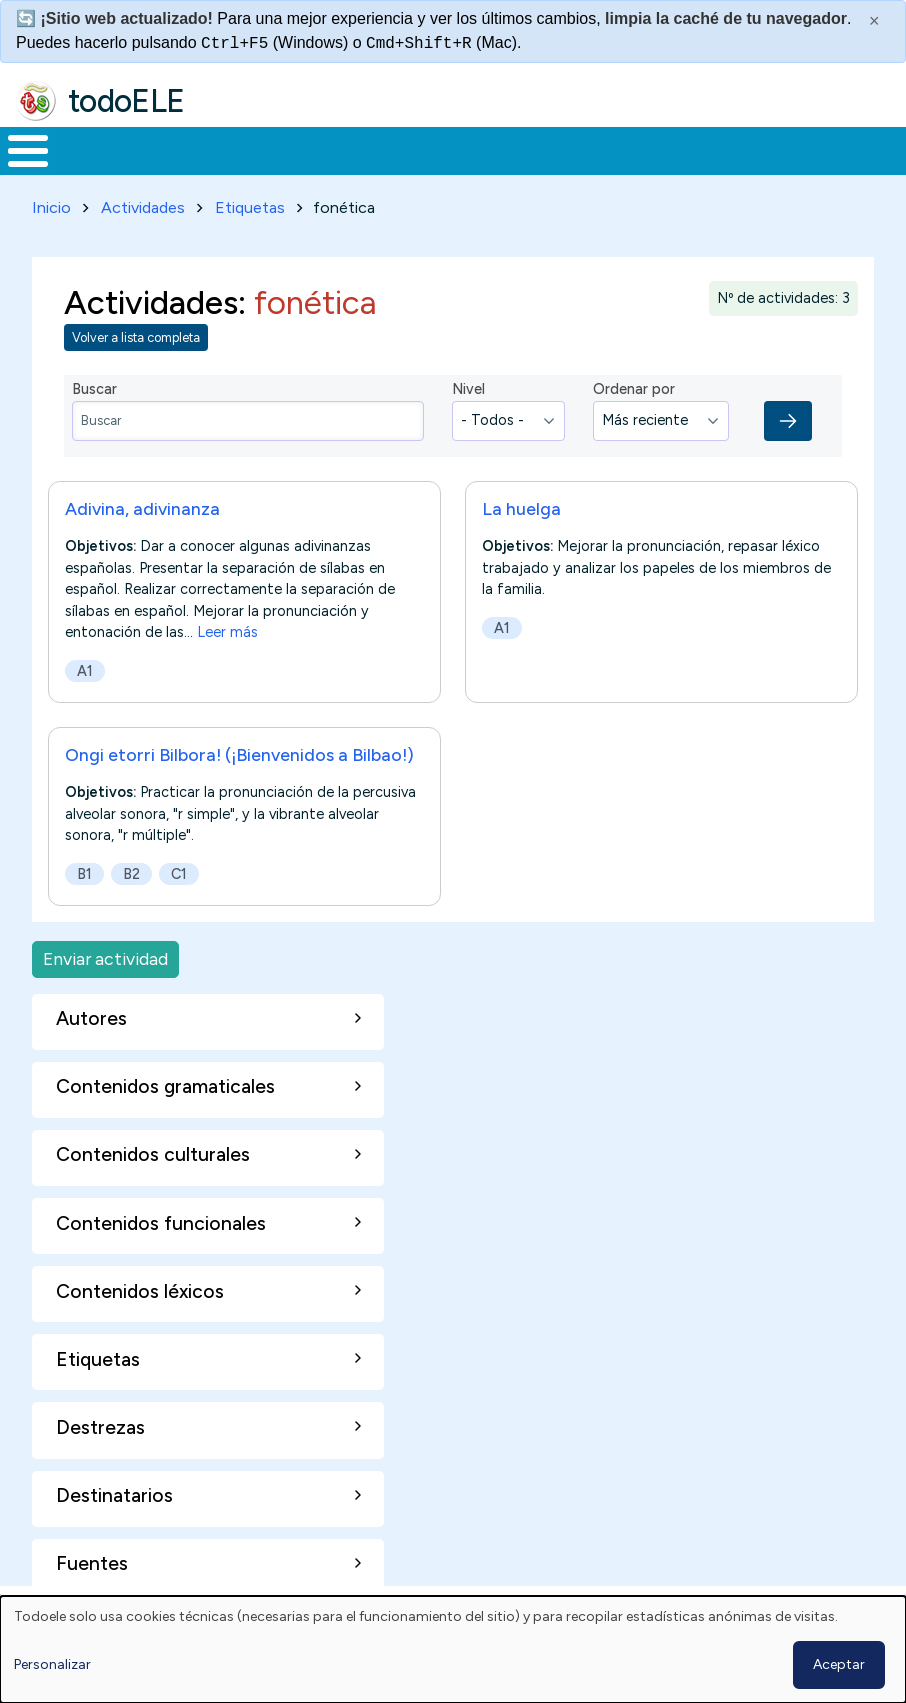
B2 (131, 870)
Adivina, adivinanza (142, 504)
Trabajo (344, 149)
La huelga (521, 504)
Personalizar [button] (52, 1664)
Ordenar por (634, 386)
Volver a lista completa (136, 334)
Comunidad (715, 149)
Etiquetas (250, 203)
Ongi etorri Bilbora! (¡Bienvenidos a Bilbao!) (239, 750)
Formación (225, 149)
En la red (456, 149)
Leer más (227, 628)
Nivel (468, 386)
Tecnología (582, 149)
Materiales (96, 149)
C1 (179, 870)
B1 (84, 870)
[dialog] (453, 1649)
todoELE (126, 101)
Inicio (17, 149)
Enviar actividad (105, 955)
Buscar (805, 149)
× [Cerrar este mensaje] (874, 21)
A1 (85, 667)
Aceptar (839, 1664)
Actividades (143, 203)
